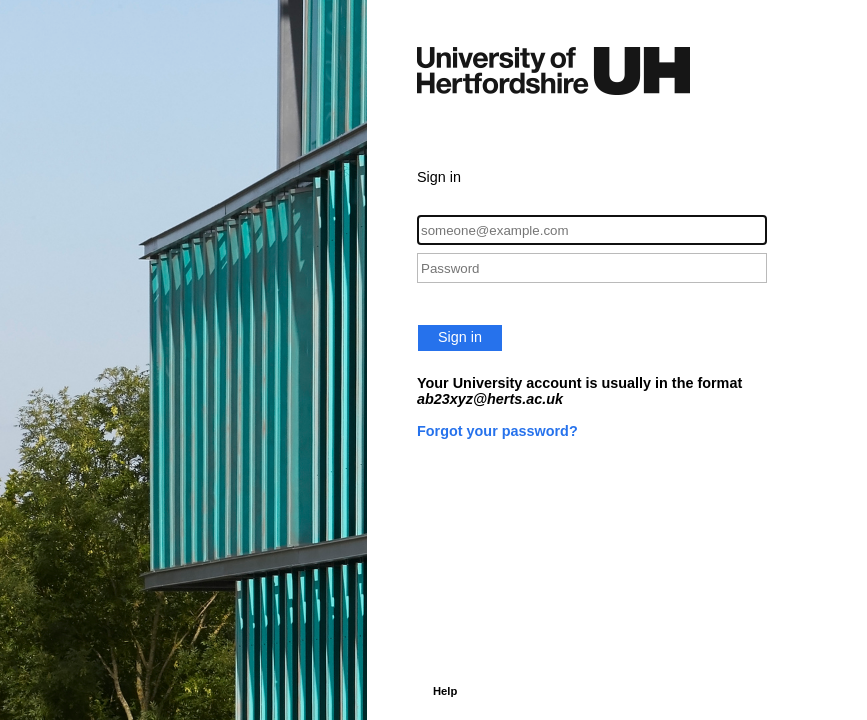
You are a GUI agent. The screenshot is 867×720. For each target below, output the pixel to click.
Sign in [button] (460, 337)
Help (445, 691)
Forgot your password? (497, 431)
